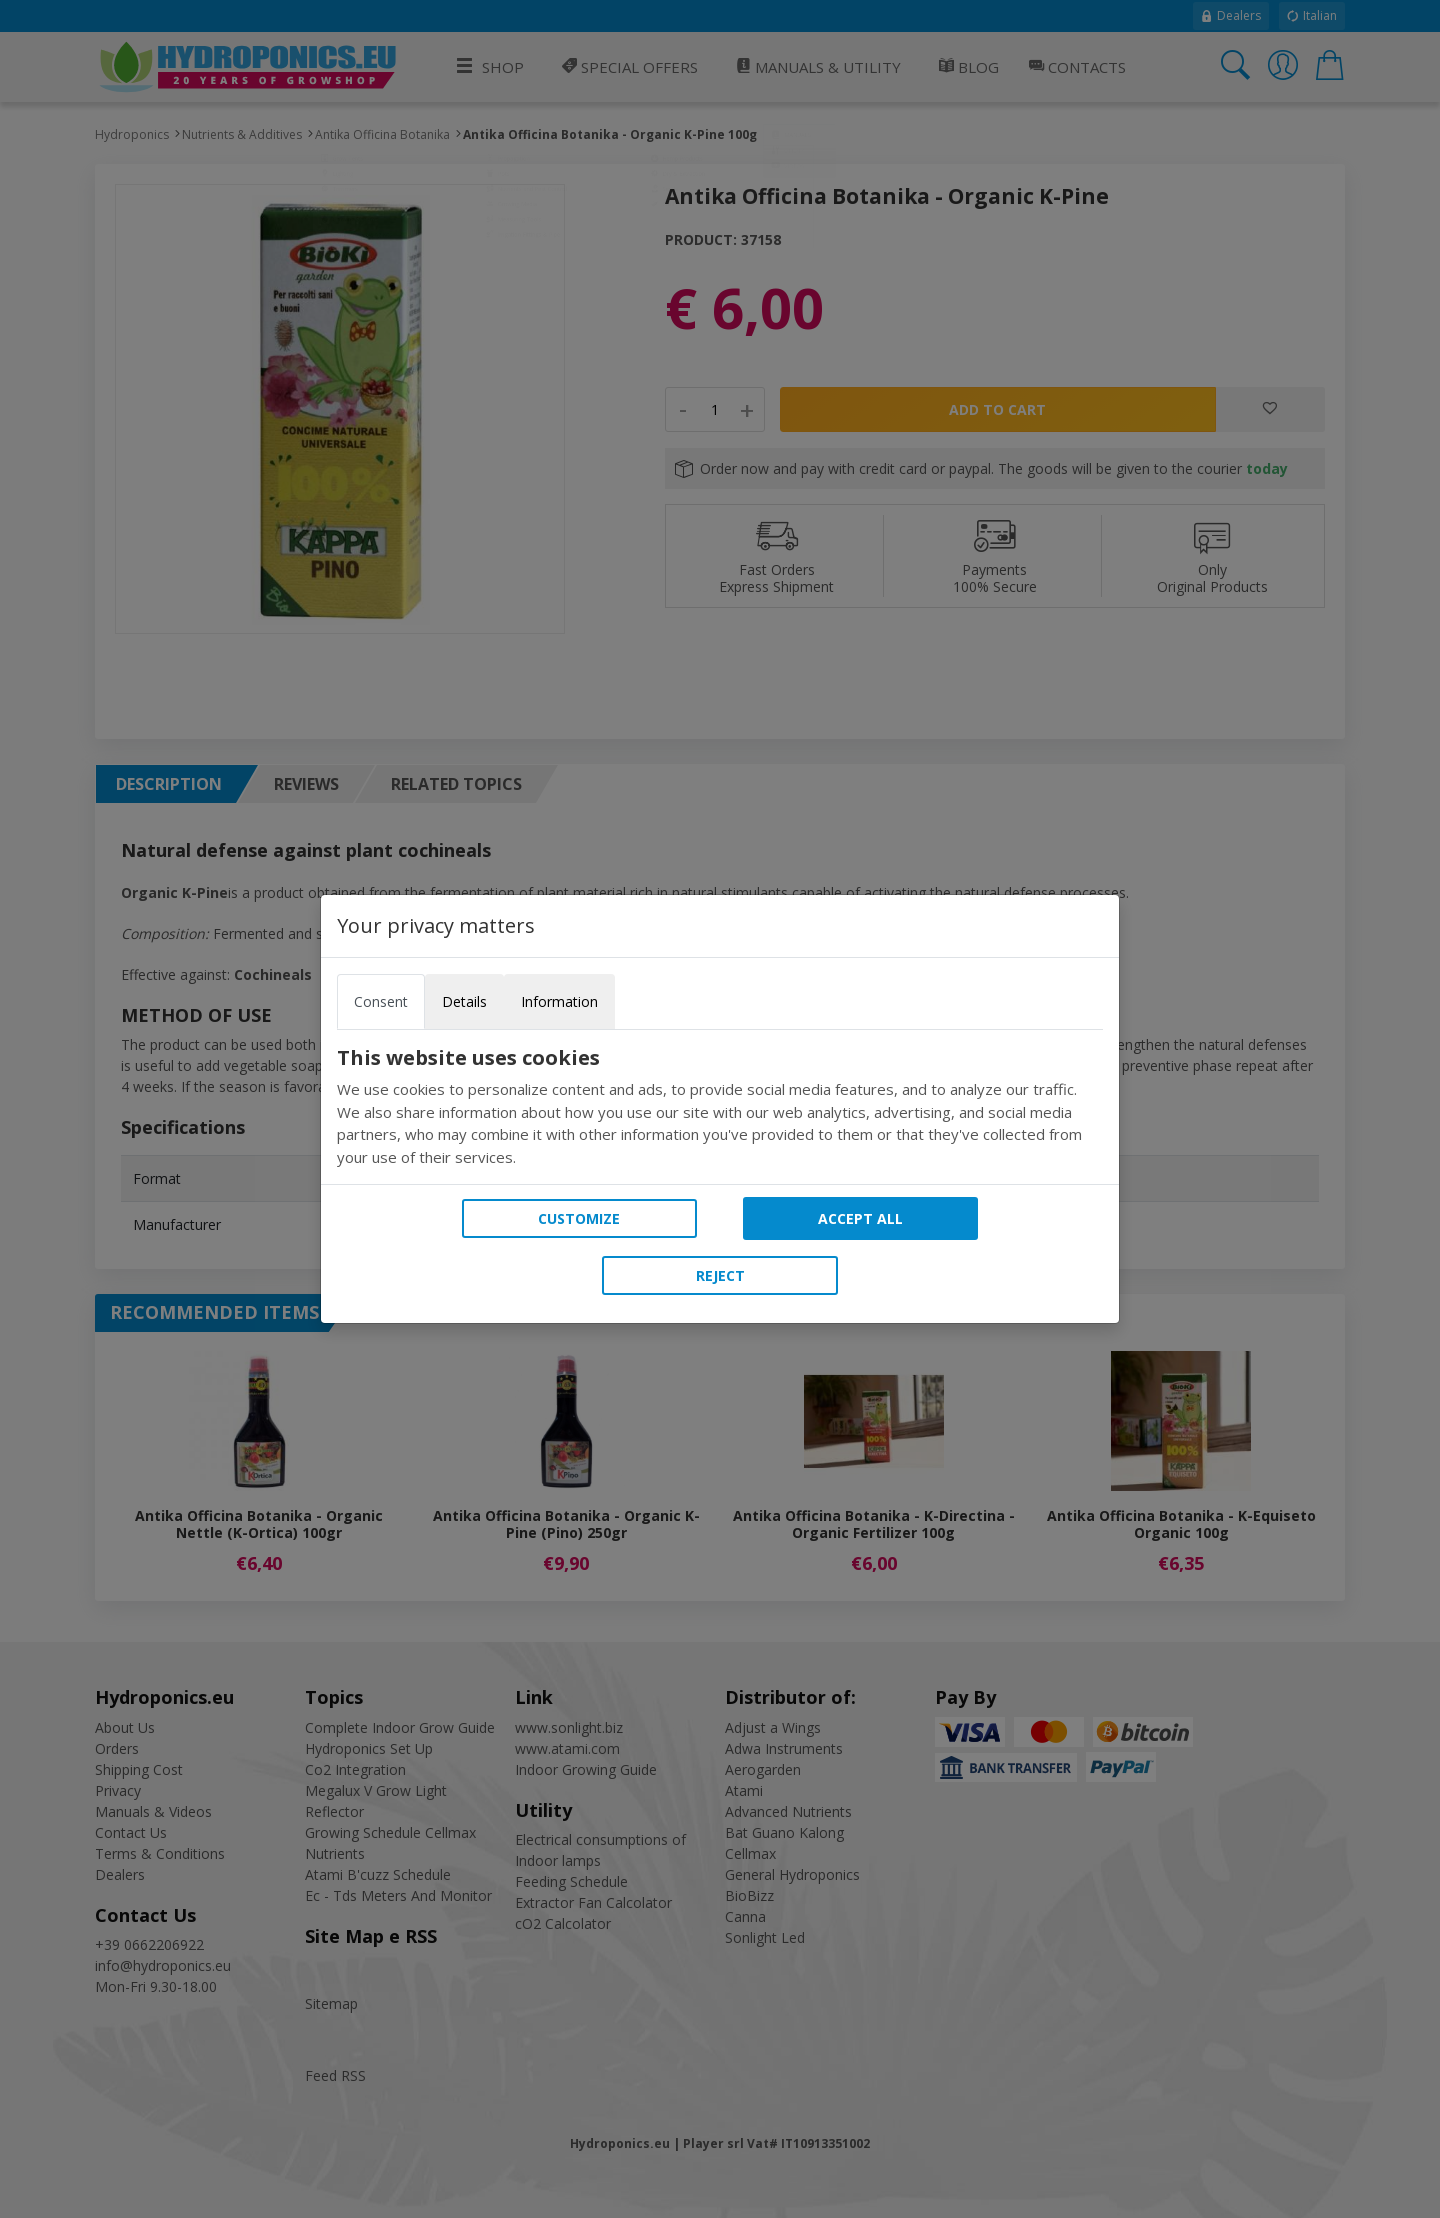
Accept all (860, 1218)
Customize (579, 1218)
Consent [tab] (381, 1001)
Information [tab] (559, 1001)
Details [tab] (464, 1001)
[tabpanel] (720, 1107)
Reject (720, 1275)
